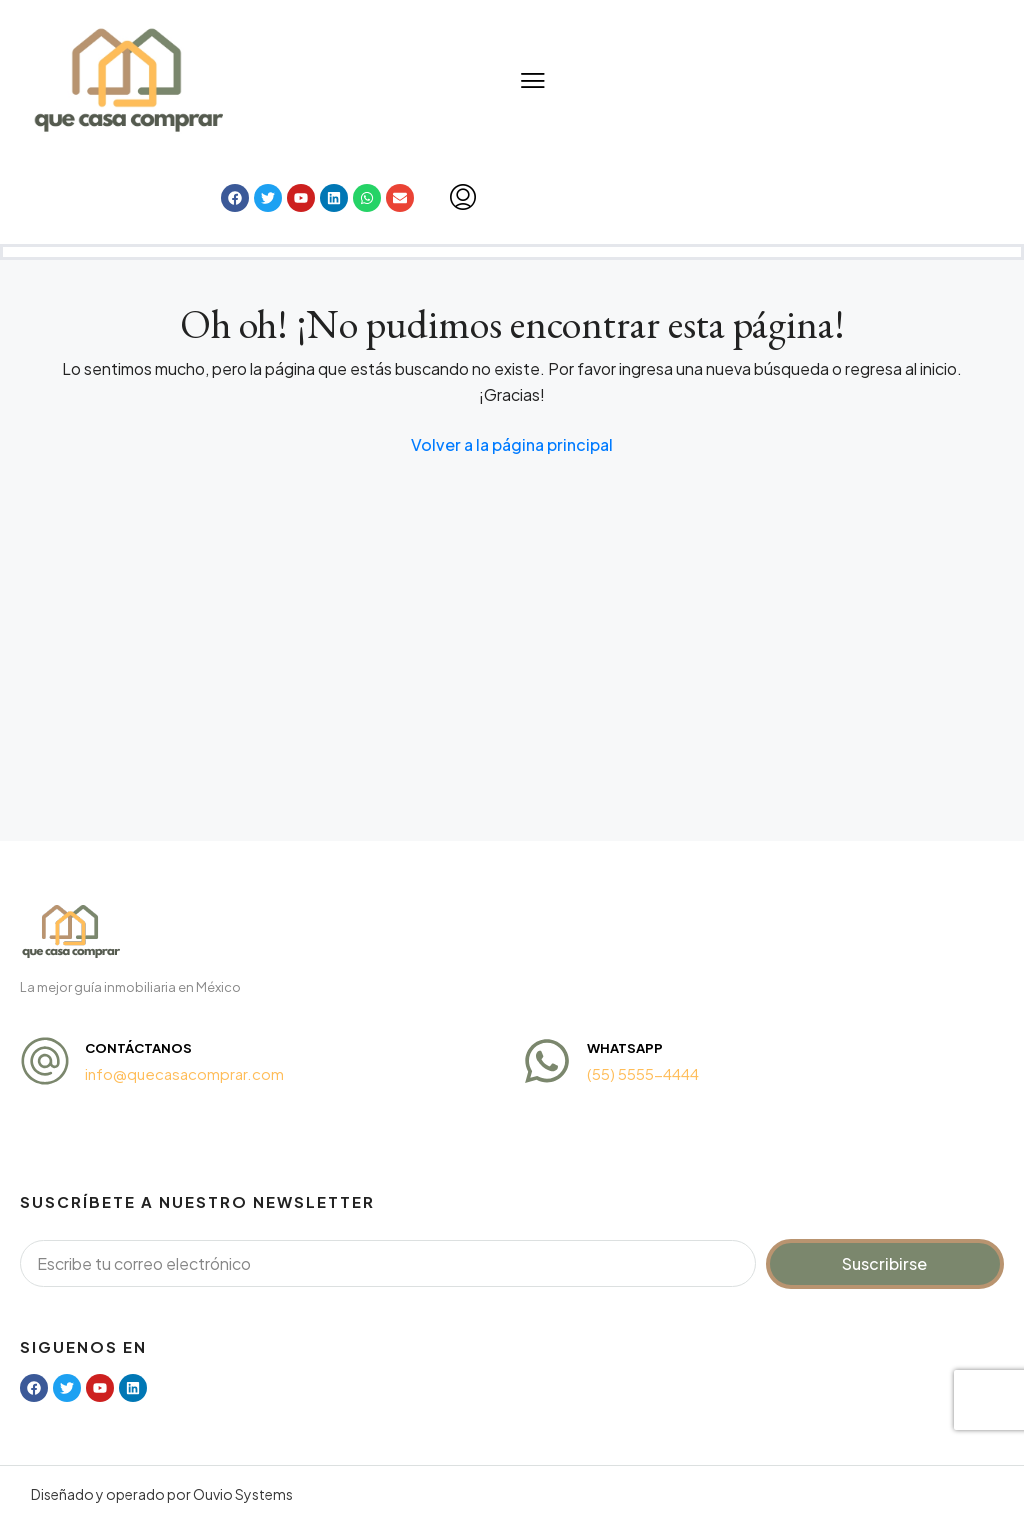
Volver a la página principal (512, 444)
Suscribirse (884, 1263)
